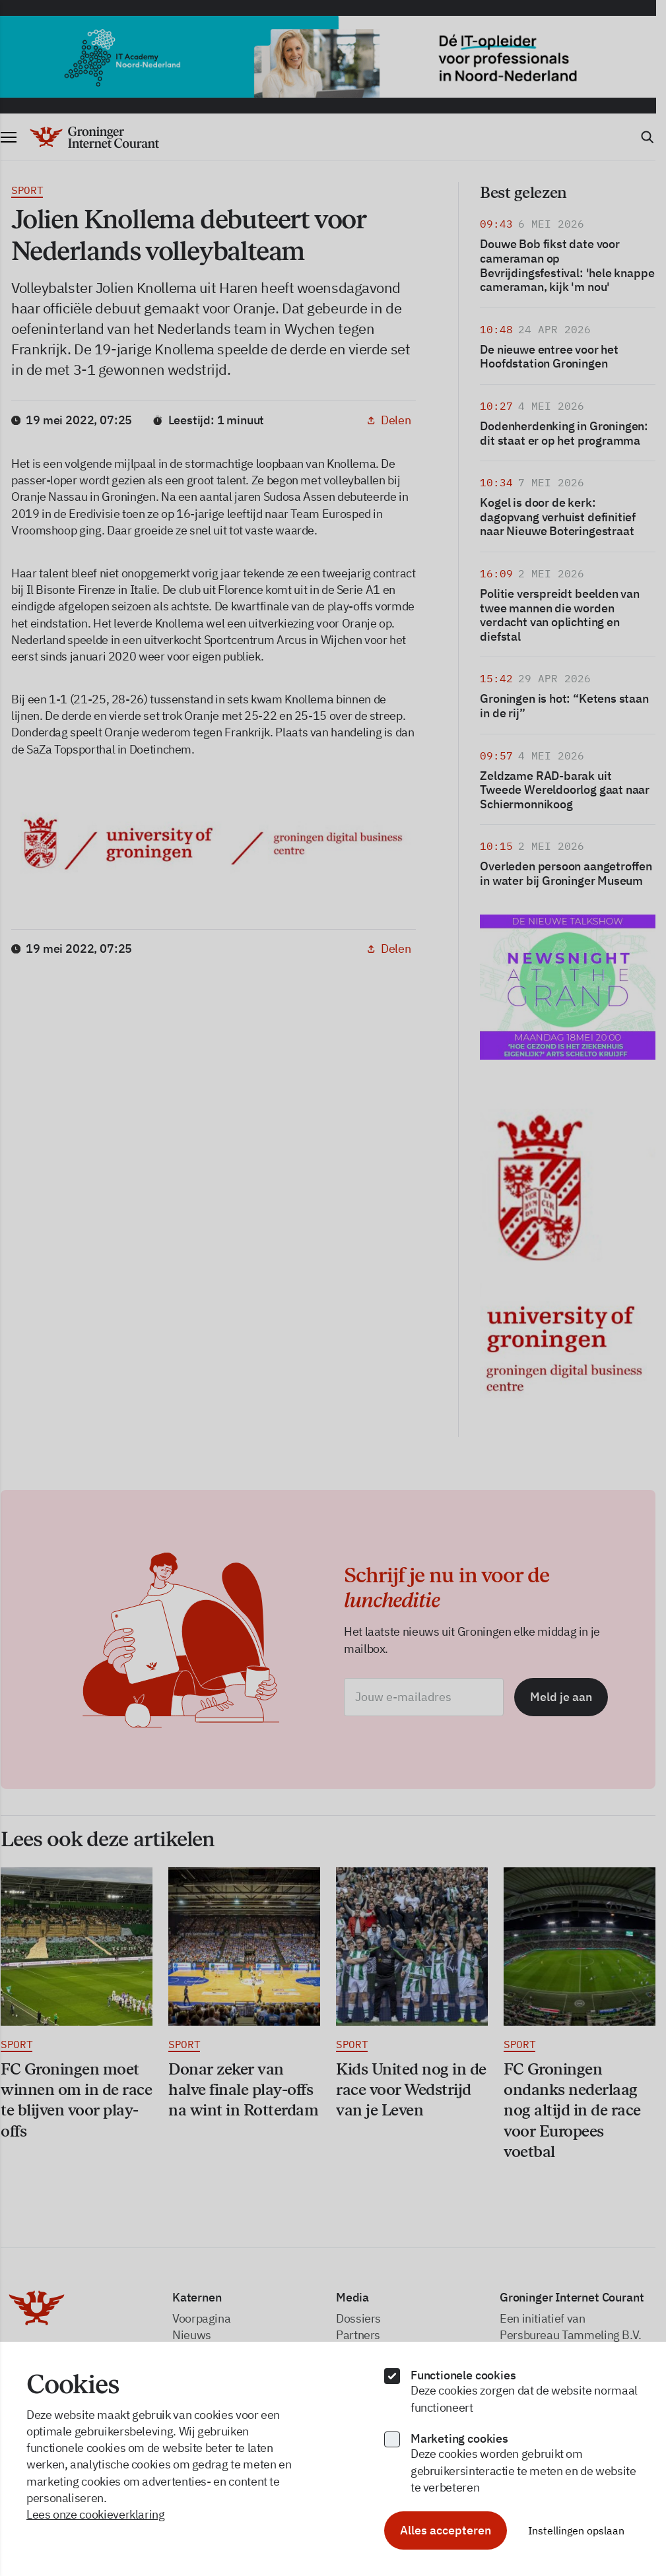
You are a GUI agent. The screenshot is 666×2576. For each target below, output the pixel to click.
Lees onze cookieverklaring (95, 2514)
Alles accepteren (445, 2530)
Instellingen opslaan (576, 2530)
